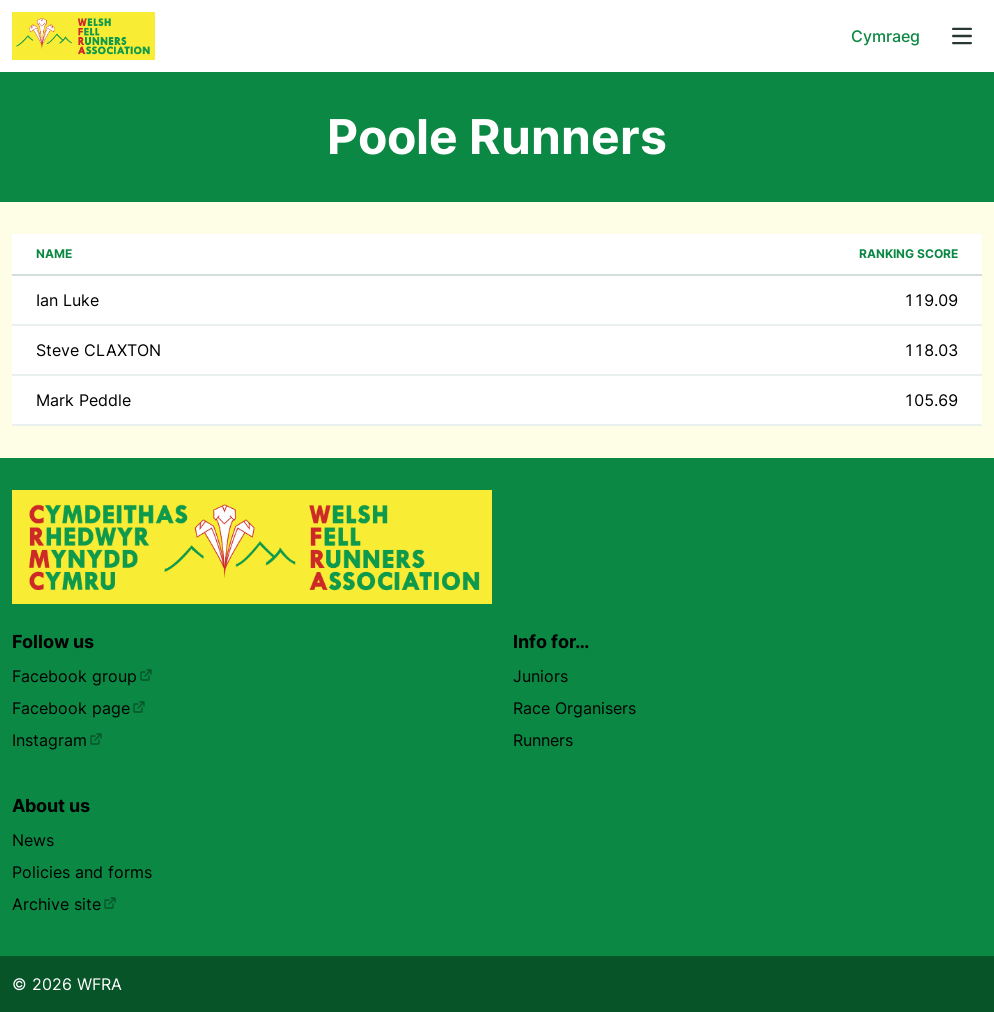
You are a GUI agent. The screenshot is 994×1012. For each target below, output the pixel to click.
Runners (543, 740)
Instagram (57, 740)
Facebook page (79, 708)
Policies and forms (82, 872)
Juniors (540, 676)
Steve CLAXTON (98, 350)
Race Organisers (574, 708)
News (33, 840)
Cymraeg (885, 36)
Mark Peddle (83, 400)
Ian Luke (67, 300)
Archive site (64, 904)
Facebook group (82, 676)
